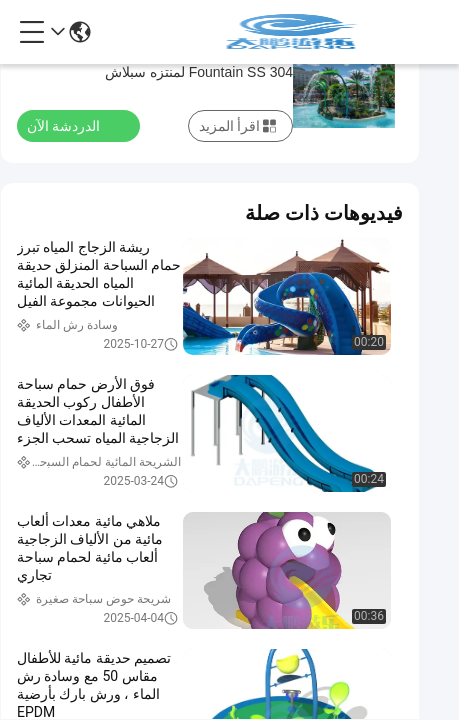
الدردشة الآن (75, 125)
